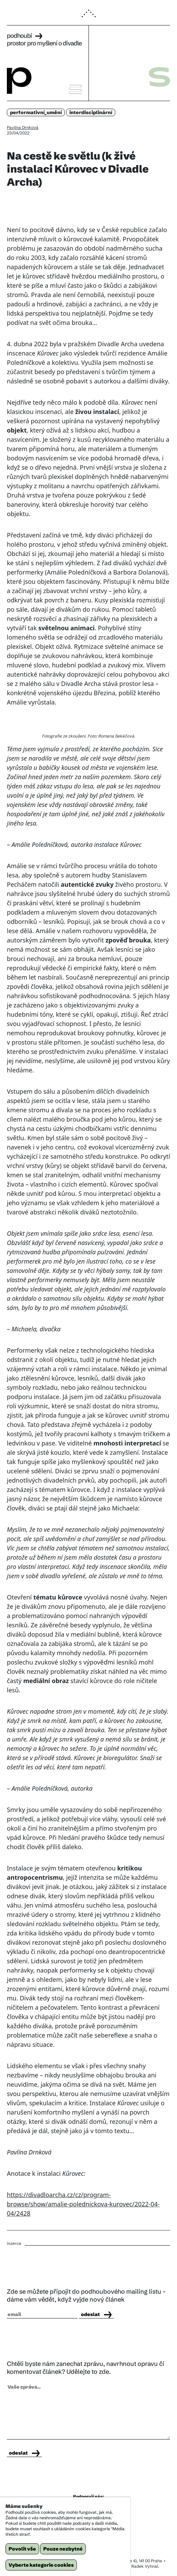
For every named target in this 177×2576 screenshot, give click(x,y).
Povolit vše (22, 2549)
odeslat (96, 2314)
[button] (88, 16)
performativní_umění (36, 112)
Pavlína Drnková (22, 127)
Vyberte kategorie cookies (41, 2565)
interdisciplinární (90, 112)
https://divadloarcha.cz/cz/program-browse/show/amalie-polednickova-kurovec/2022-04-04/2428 (83, 2204)
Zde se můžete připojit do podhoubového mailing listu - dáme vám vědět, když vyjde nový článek (86, 2295)
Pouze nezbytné (63, 2549)
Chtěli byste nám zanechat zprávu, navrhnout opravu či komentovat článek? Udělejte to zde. (85, 2368)
